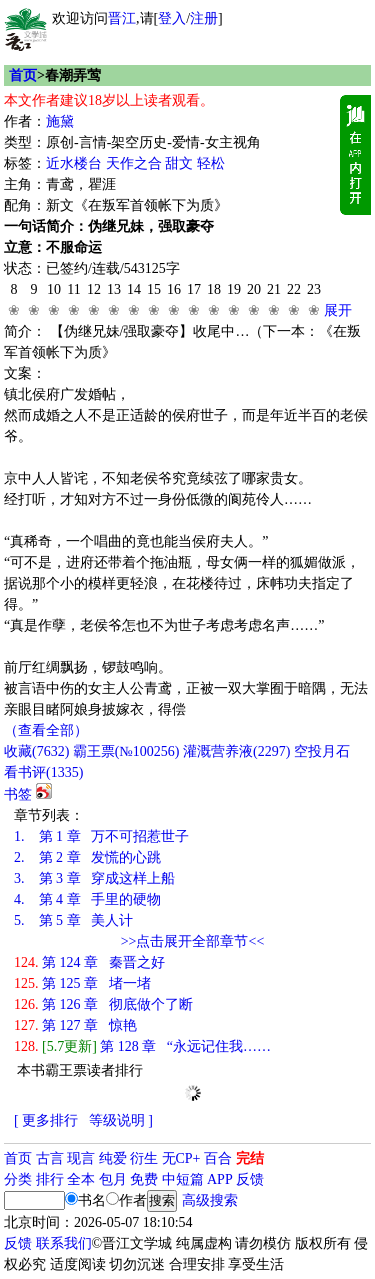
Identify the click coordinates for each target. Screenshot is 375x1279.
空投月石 (322, 751)
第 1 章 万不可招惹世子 (101, 836)
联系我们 (64, 1243)
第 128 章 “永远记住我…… (142, 1046)
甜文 (179, 163)
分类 (18, 1179)
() (36, 751)
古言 (50, 1158)
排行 (50, 1179)
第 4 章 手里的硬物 (87, 899)
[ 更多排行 (46, 1120)
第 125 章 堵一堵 (82, 983)
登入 (172, 18)
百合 (218, 1158)
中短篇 (183, 1179)
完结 (250, 1158)
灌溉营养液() (236, 751)
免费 (144, 1179)
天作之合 (134, 163)
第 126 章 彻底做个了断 (103, 1004)
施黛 (60, 121)
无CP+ (181, 1158)
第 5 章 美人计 (73, 920)
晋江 (122, 18)
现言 (81, 1158)
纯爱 (113, 1158)
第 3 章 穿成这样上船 (94, 878)
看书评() (43, 772)
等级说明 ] (121, 1120)
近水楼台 (74, 163)
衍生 (144, 1158)
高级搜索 (210, 1200)
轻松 (211, 163)
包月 (113, 1179)
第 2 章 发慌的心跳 (87, 857)
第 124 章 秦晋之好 (89, 962)
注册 (204, 18)
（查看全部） (46, 730)
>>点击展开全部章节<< (193, 941)
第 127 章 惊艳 (75, 1025)
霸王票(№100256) (126, 751)
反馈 (250, 1179)
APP (220, 1179)
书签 (18, 794)
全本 (81, 1179)
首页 (23, 75)
